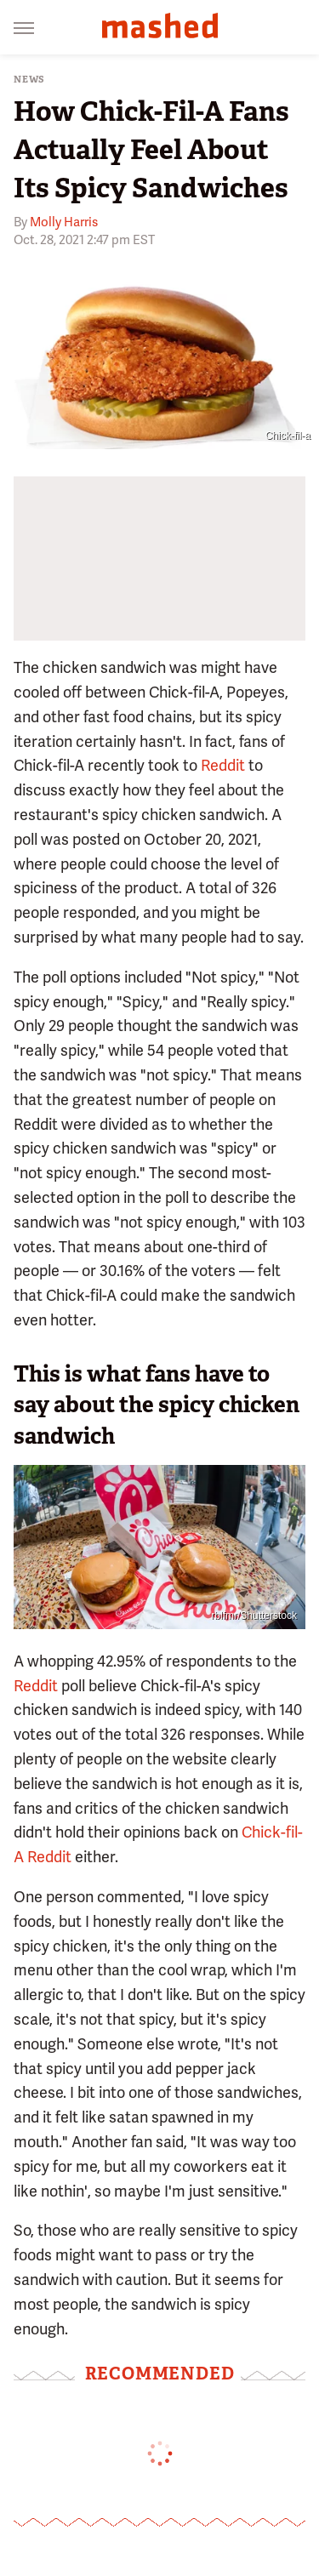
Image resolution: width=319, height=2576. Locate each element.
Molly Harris (64, 222)
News (29, 79)
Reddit (223, 765)
